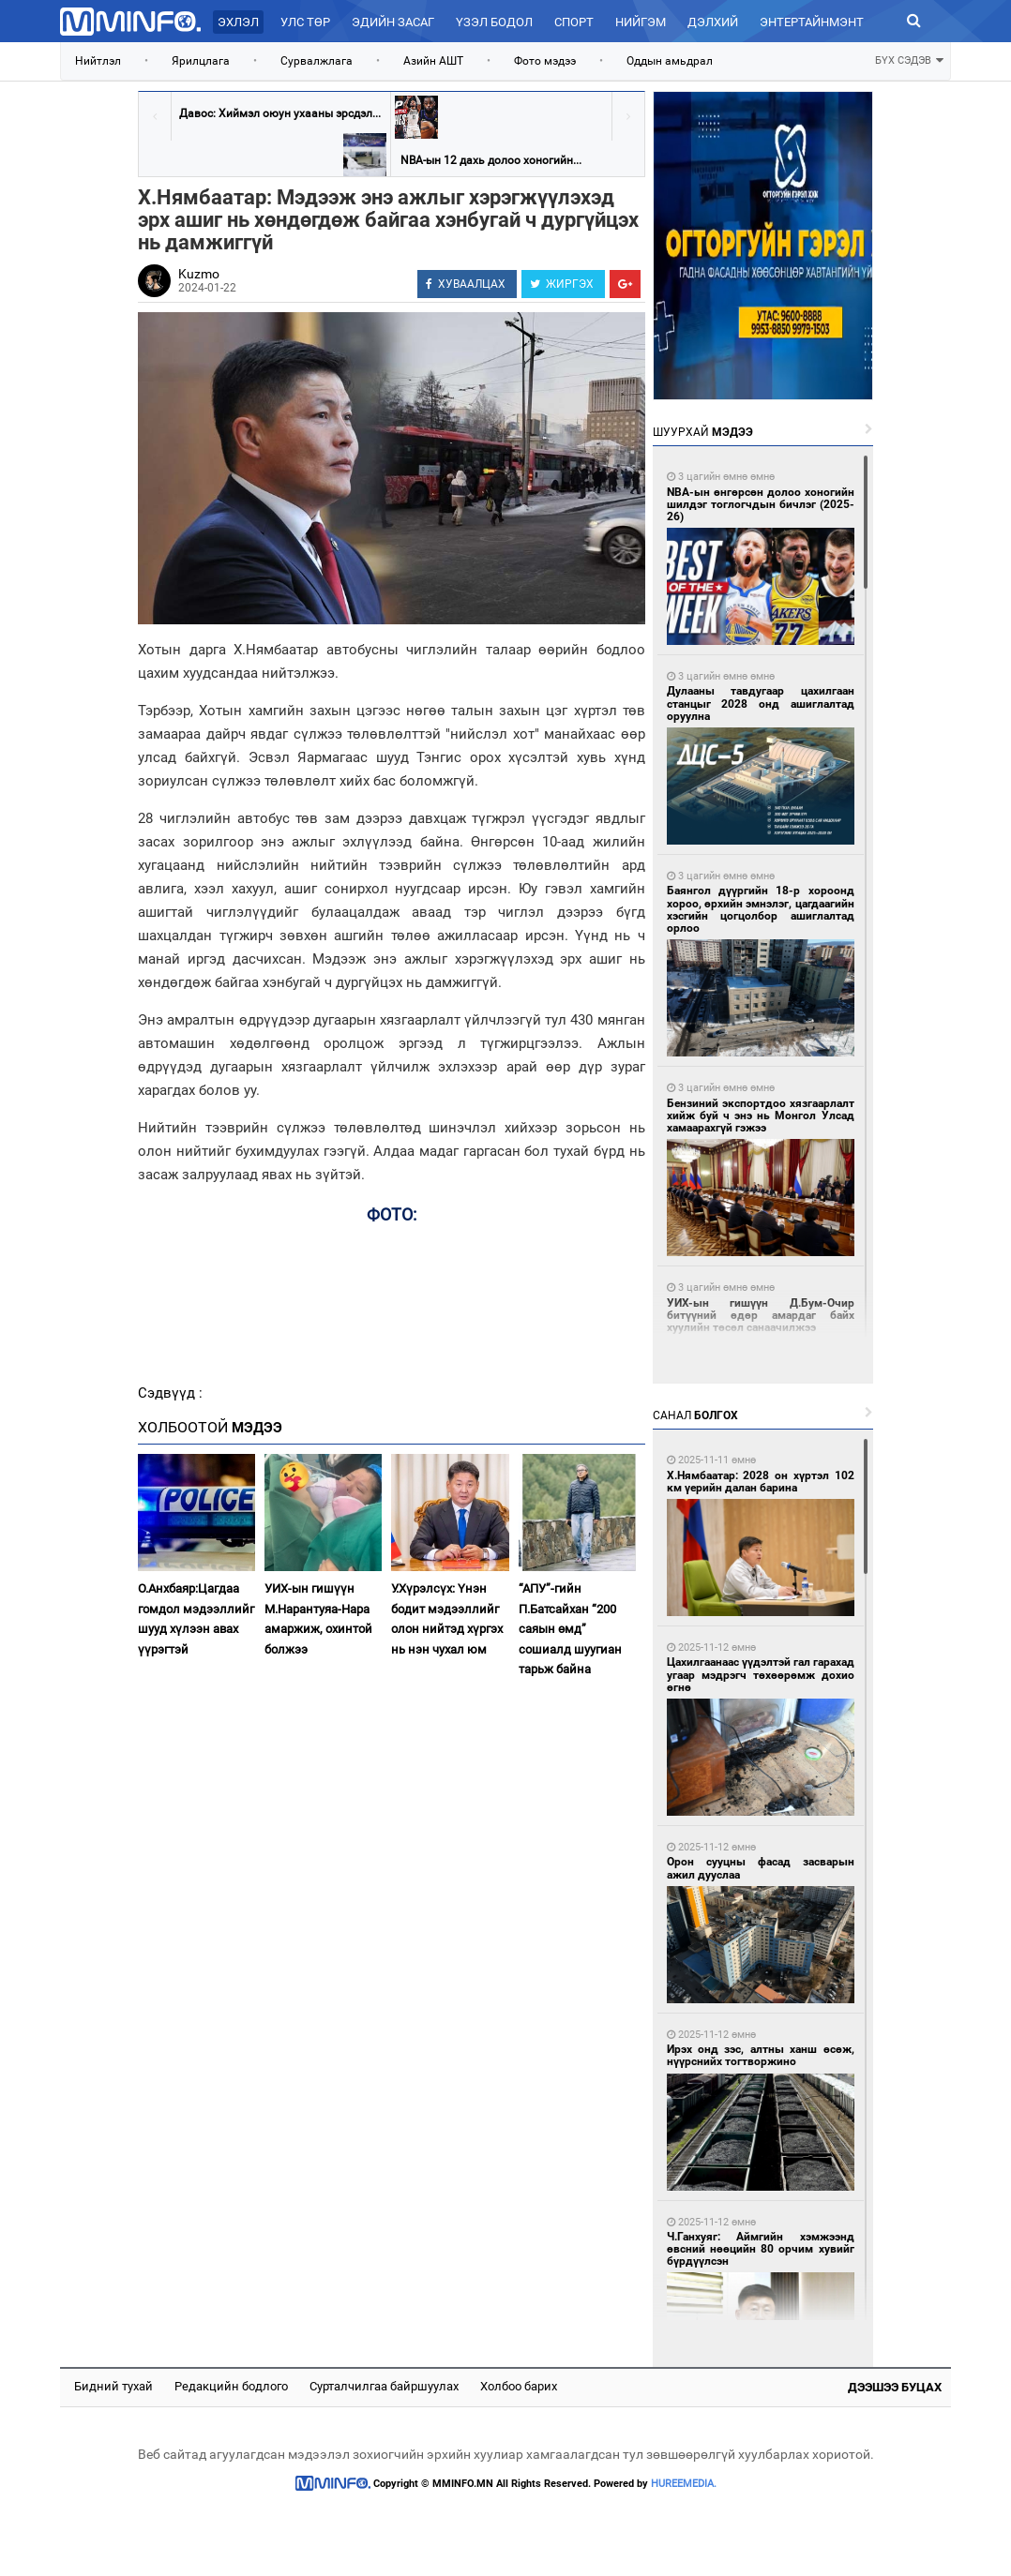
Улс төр (305, 22)
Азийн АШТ (433, 60)
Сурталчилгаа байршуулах (384, 2386)
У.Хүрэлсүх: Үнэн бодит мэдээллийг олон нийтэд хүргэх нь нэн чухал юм (447, 1618)
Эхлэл (238, 22)
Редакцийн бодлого (231, 2386)
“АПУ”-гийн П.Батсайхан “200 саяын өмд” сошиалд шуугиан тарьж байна (570, 1628)
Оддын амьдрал (669, 60)
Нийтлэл (98, 60)
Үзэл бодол (494, 22)
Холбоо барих (518, 2386)
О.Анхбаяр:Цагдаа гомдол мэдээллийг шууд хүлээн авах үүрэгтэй (196, 1618)
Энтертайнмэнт (812, 22)
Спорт (574, 22)
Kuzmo (198, 273)
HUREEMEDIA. (684, 2484)
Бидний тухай (113, 2386)
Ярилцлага (201, 60)
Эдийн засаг (393, 22)
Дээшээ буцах (895, 2387)
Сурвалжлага (316, 60)
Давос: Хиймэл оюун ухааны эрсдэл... (280, 113)
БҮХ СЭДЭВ (909, 59)
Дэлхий (712, 22)
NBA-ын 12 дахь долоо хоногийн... (490, 160)
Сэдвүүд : (170, 1393)
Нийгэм (640, 22)
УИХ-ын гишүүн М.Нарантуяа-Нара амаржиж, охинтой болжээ (318, 1618)
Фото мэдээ (545, 60)
